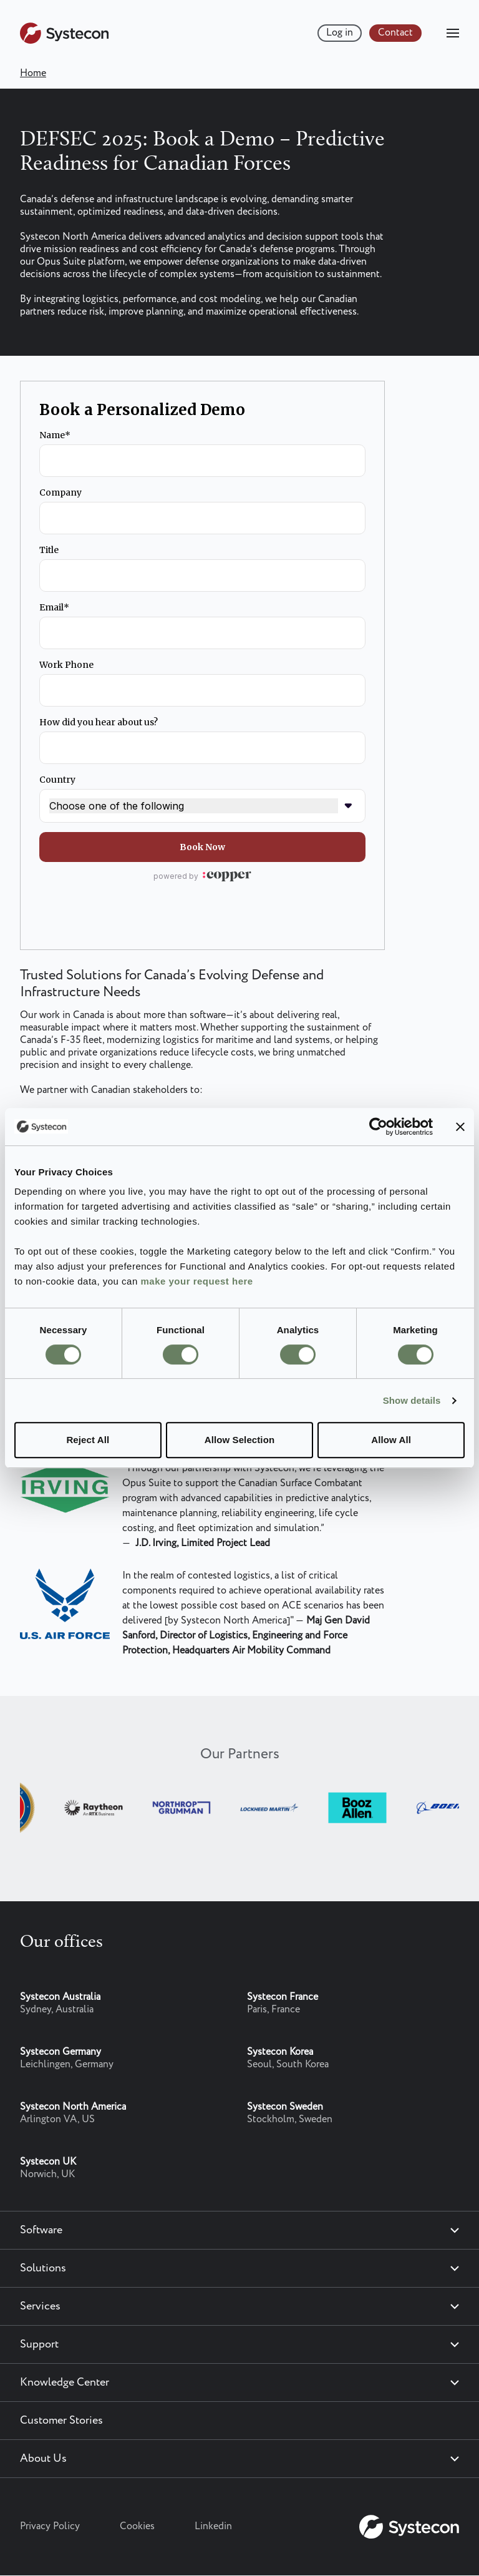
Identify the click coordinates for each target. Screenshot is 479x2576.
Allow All (391, 1439)
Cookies (137, 2526)
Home (33, 73)
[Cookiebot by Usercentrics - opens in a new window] (378, 1126)
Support (39, 2344)
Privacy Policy (50, 2526)
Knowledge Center (64, 2382)
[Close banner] (460, 1126)
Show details (412, 1400)
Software (41, 2230)
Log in (339, 33)
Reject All (87, 1439)
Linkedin (213, 2526)
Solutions (43, 2268)
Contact (395, 33)
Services (40, 2306)
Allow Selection (239, 1439)
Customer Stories (61, 2420)
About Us (43, 2459)
